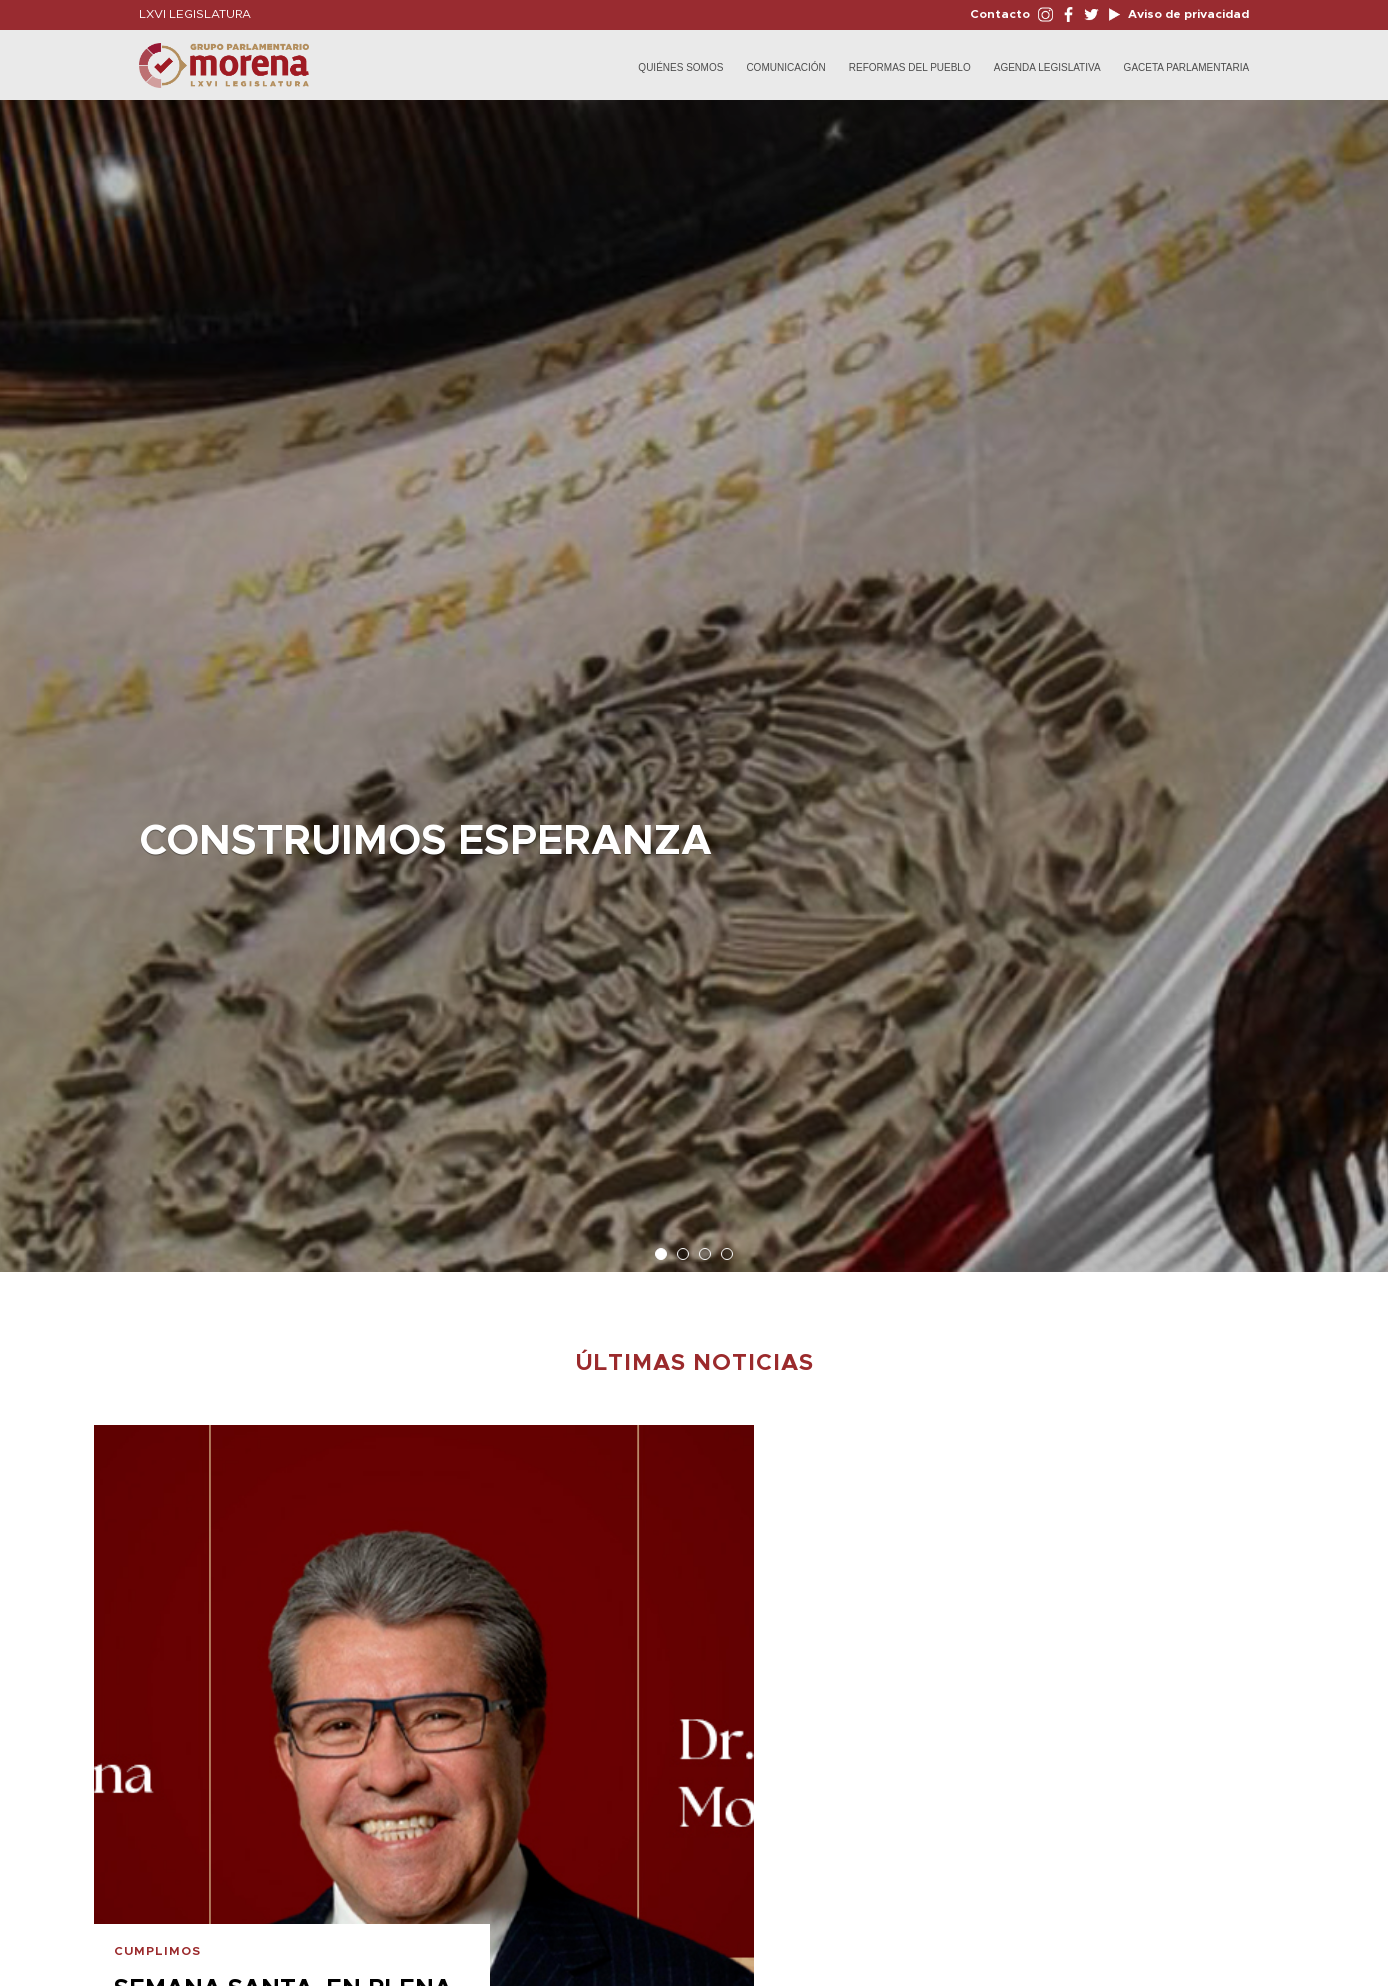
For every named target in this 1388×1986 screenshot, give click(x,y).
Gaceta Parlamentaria (1187, 67)
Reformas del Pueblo (910, 67)
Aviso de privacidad (1187, 14)
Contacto (1000, 14)
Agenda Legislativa (1047, 67)
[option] (694, 676)
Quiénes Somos (680, 67)
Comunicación (785, 67)
